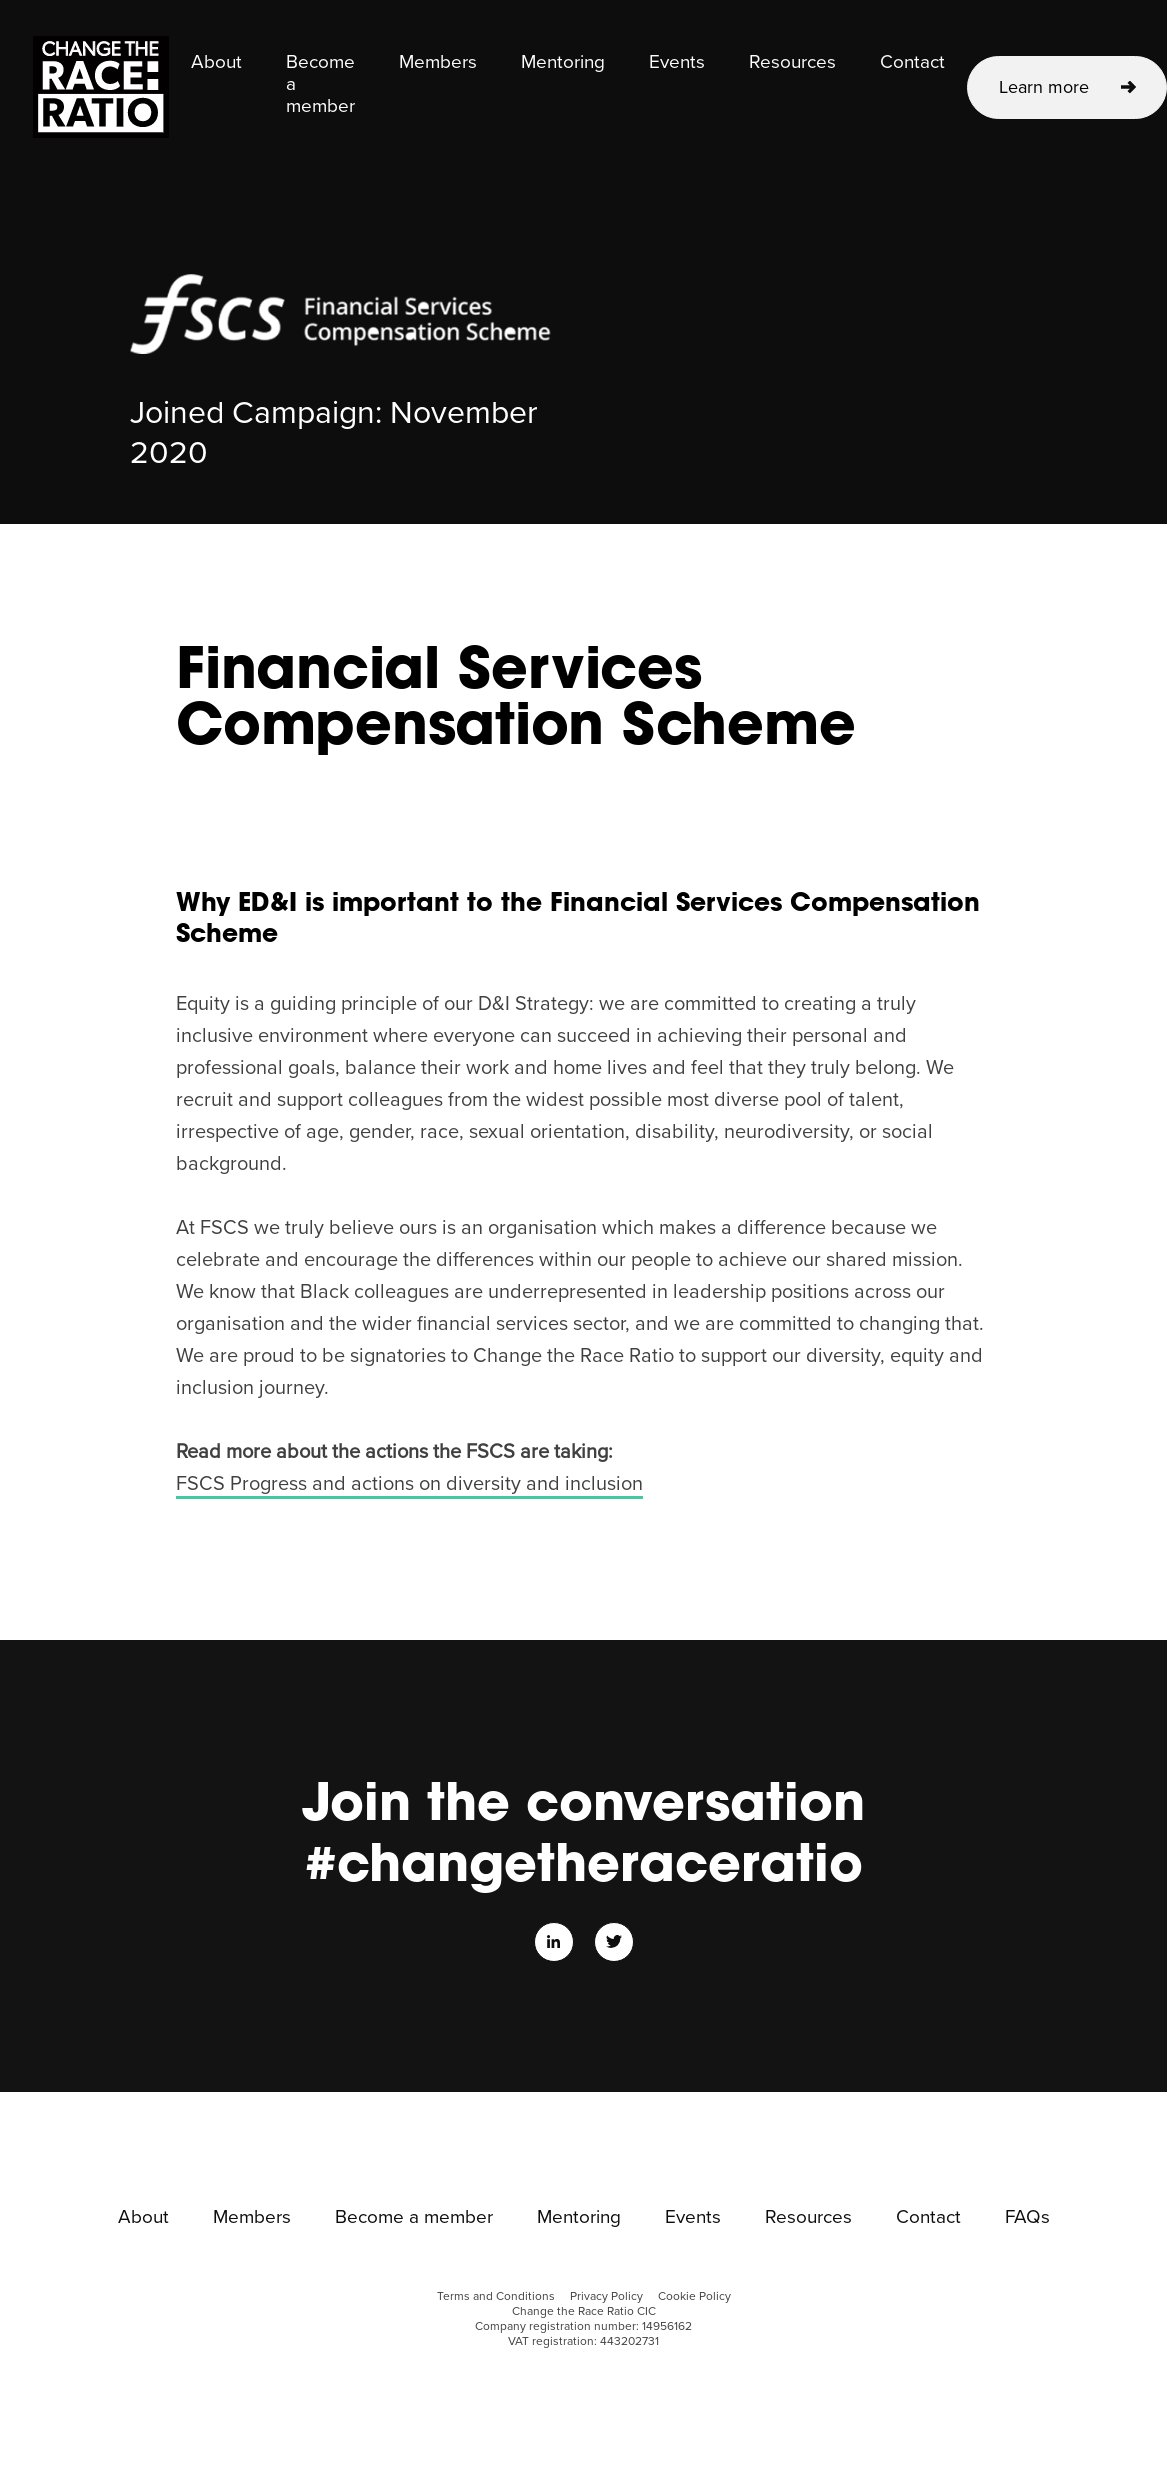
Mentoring (563, 63)
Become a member (320, 85)
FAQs (1027, 2218)
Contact (912, 63)
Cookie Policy (694, 2296)
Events (677, 63)
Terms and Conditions (496, 2296)
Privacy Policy (606, 2296)
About (216, 63)
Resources (792, 63)
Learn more (1044, 87)
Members (438, 63)
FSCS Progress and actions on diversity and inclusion (409, 1484)
